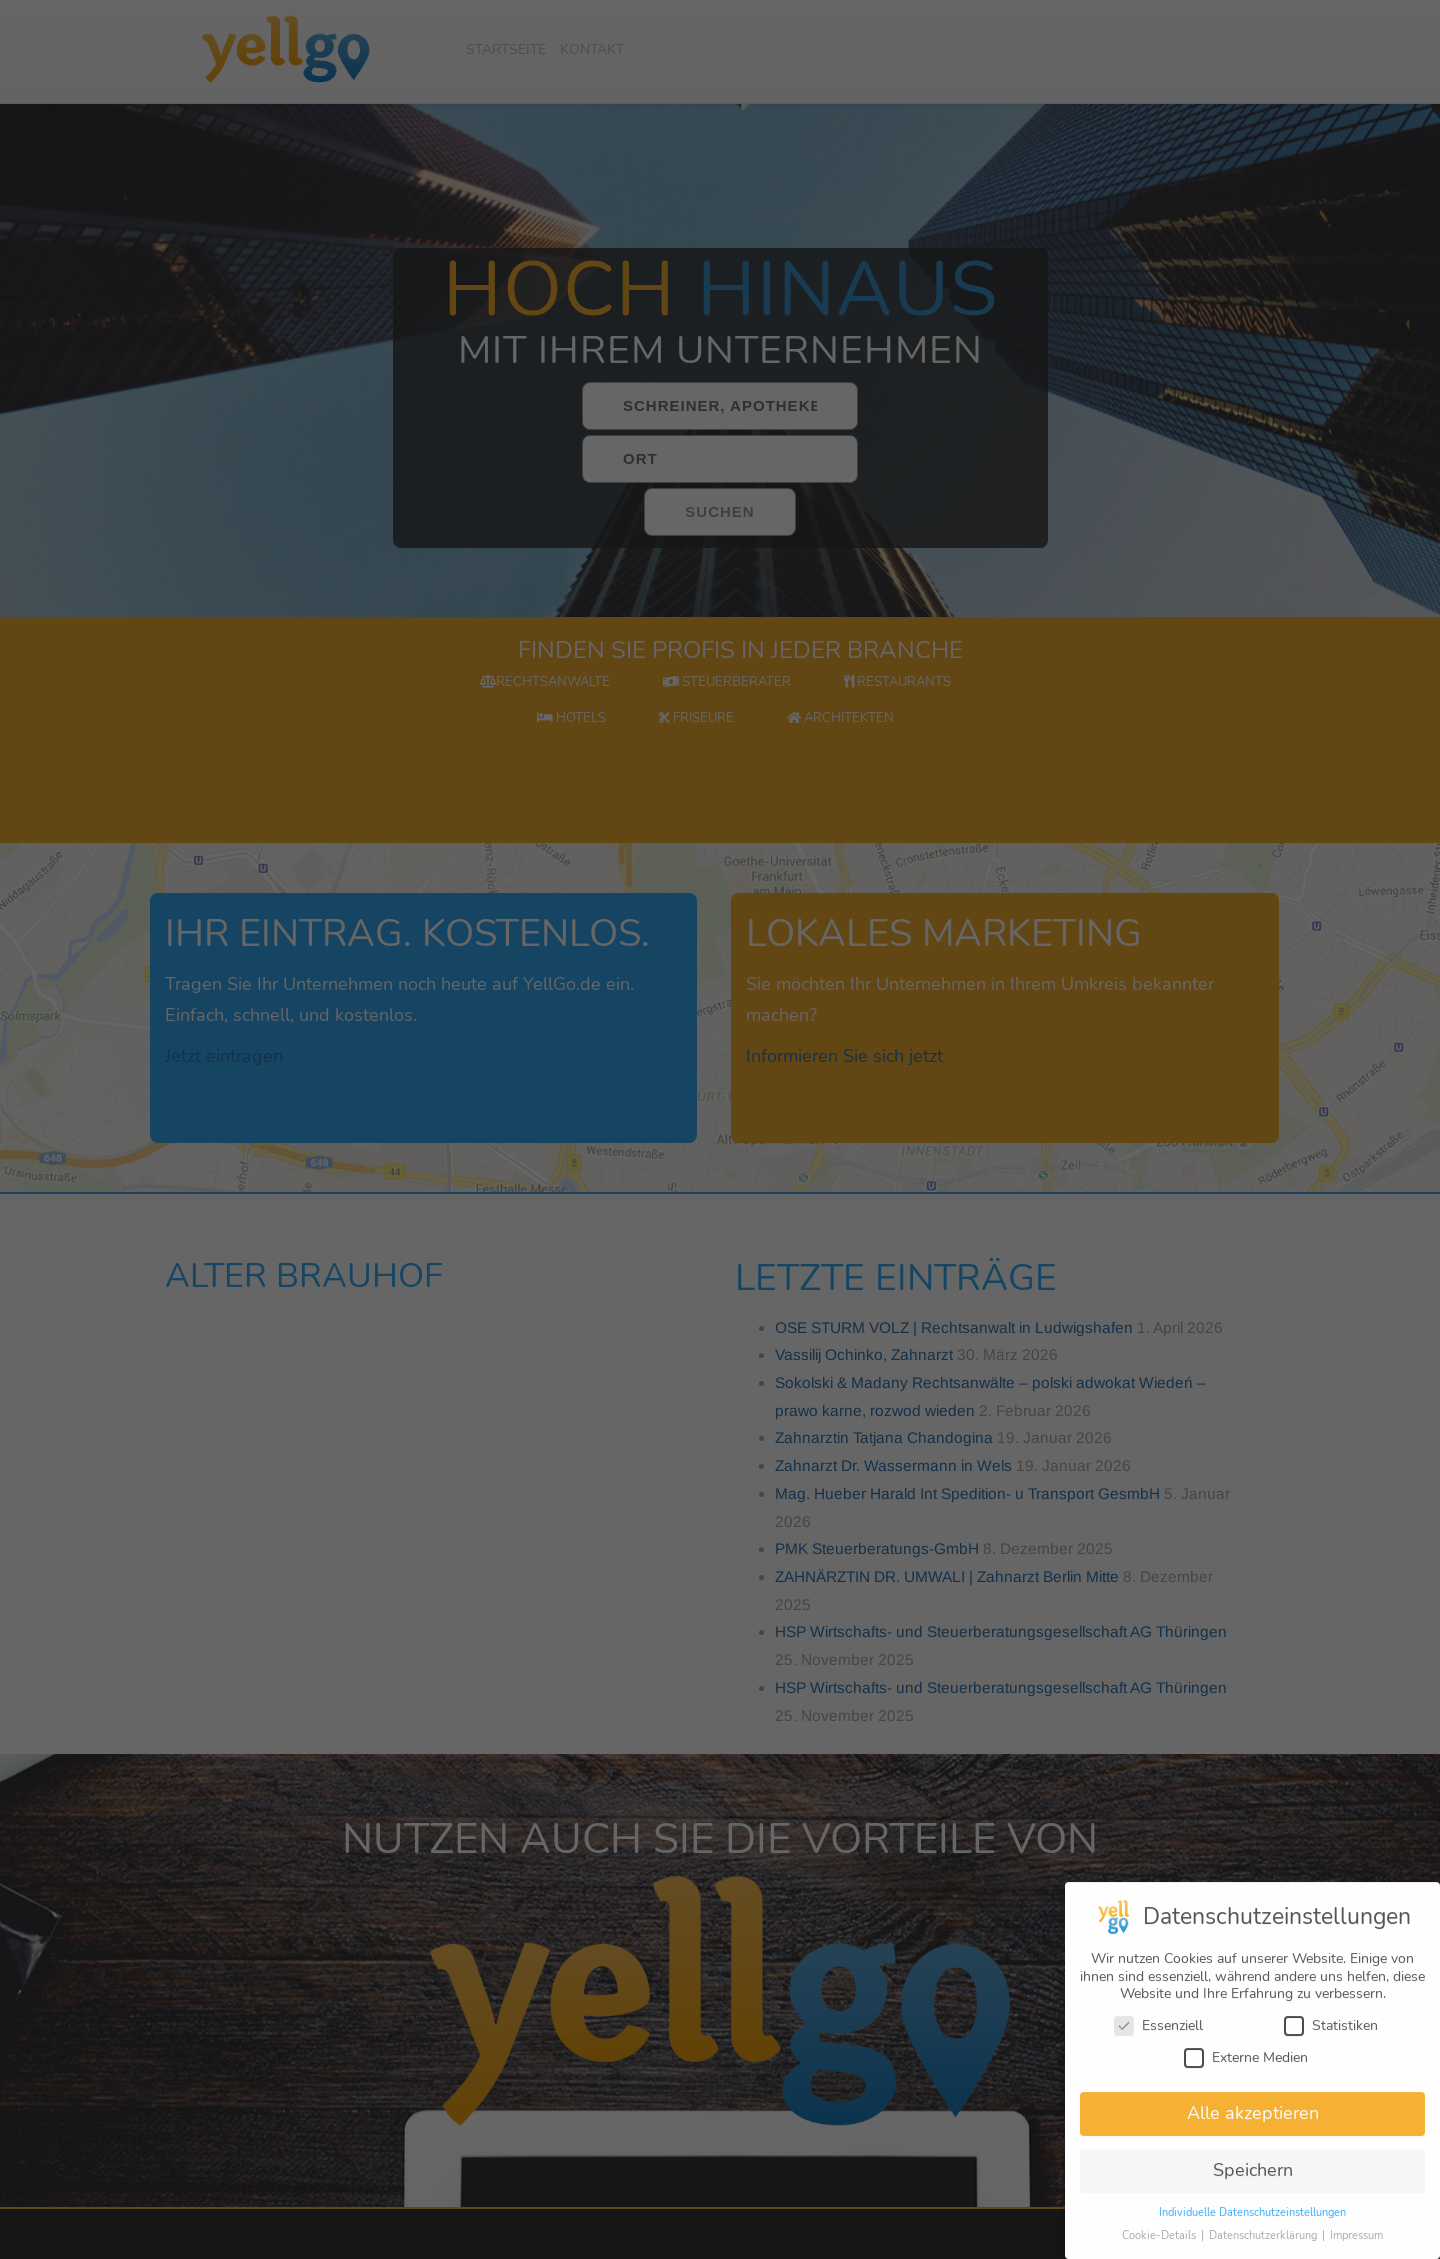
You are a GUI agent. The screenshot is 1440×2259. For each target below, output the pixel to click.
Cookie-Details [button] (1160, 2244)
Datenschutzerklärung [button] (1264, 2244)
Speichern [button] (1253, 2179)
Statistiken (1331, 2034)
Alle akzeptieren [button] (1253, 2122)
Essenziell (1158, 2034)
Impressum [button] (1356, 2244)
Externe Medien (1246, 2066)
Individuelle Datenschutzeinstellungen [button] (1252, 2221)
